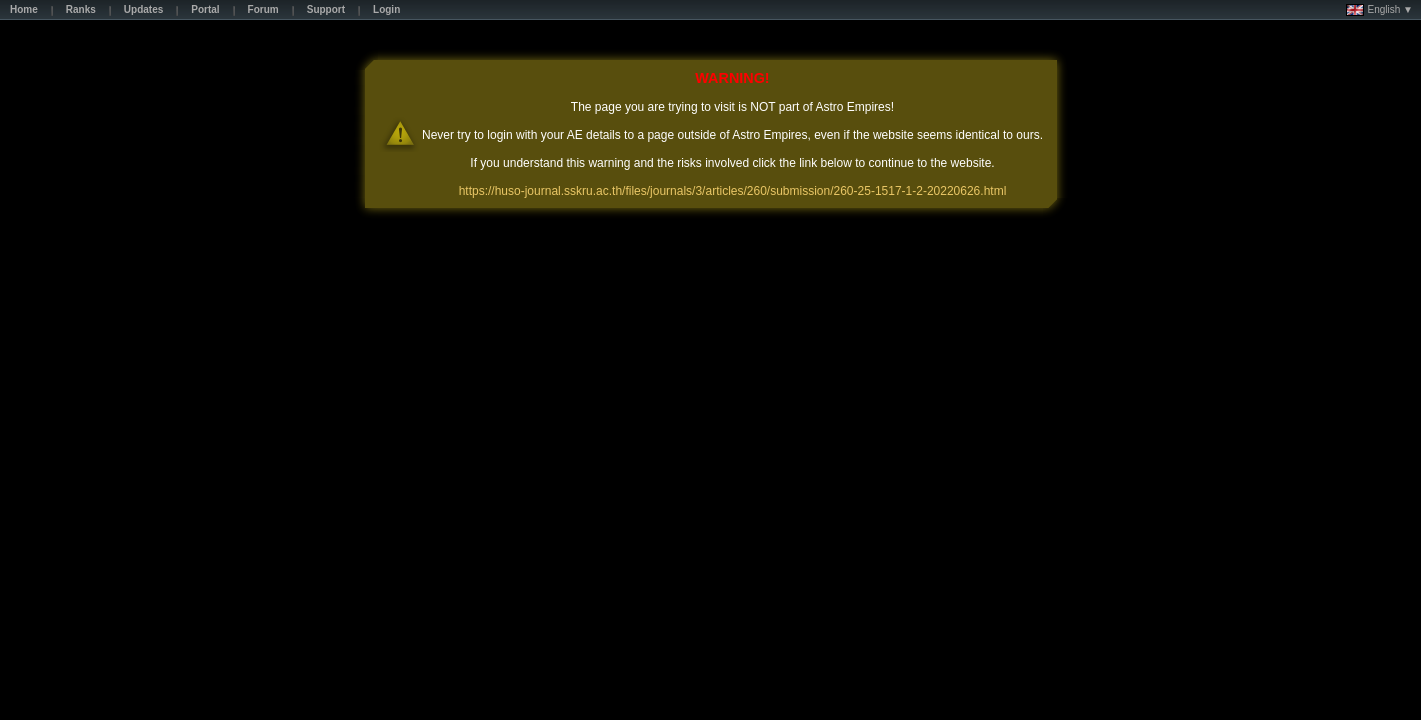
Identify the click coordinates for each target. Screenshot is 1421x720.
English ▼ (1379, 10)
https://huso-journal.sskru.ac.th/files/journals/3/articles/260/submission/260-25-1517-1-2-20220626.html (733, 191)
